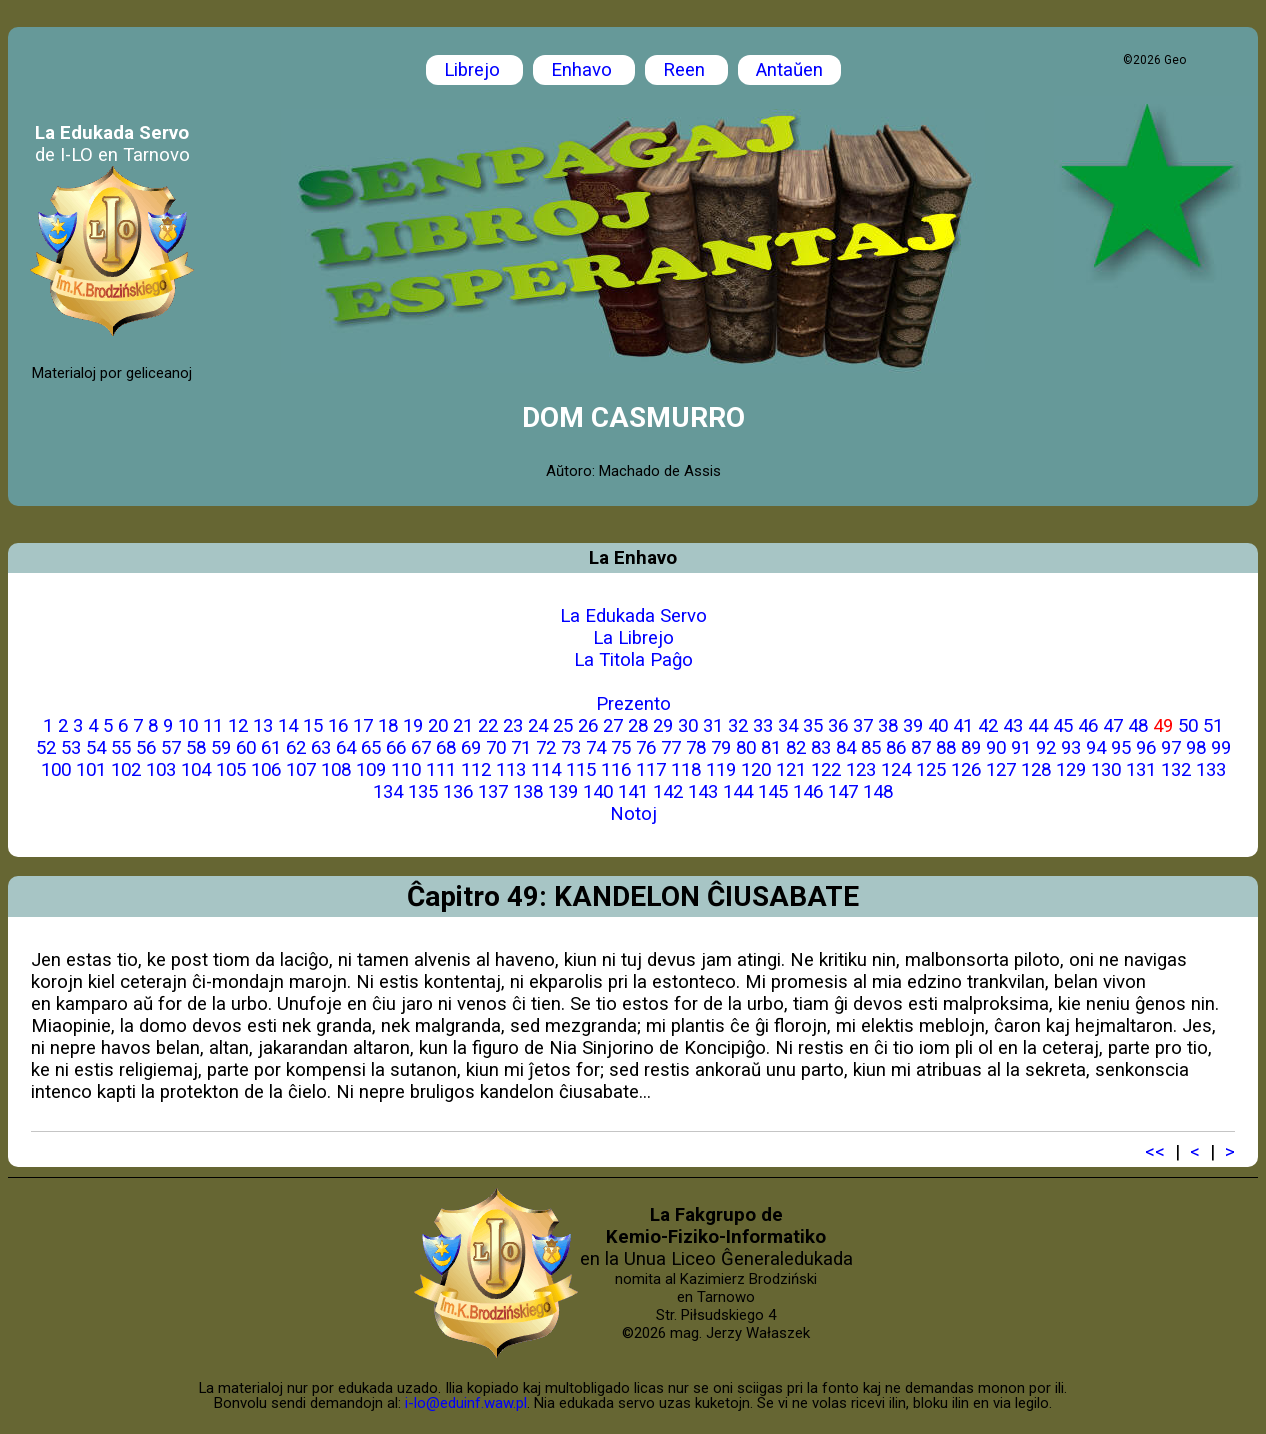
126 (966, 770)
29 (663, 726)
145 (773, 792)
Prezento (633, 704)
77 (671, 748)
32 (738, 726)
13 (263, 726)
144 (738, 792)
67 (421, 748)
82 (796, 748)
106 (266, 770)
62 (296, 748)
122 (826, 770)
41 (963, 726)
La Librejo (633, 638)
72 (546, 748)
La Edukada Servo (633, 616)
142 (668, 792)
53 (71, 748)
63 (321, 748)
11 (213, 726)
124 (896, 770)
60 (246, 748)
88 (946, 748)
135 (423, 792)
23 (513, 726)
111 (441, 770)
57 (171, 748)
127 (1001, 770)
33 (763, 726)
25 (563, 726)
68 (446, 748)
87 (921, 748)
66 (396, 748)
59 (221, 748)
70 (496, 748)
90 (996, 748)
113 (511, 770)
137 (493, 792)
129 (1071, 770)
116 (616, 770)
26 (588, 726)
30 (688, 726)
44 (1038, 726)
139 (563, 792)
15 (313, 726)
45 (1063, 726)
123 (861, 770)
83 (821, 748)
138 (528, 792)
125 (931, 770)
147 (843, 792)
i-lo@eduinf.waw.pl (466, 1403)
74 (596, 748)
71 (521, 748)
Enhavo (584, 70)
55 (121, 748)
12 (238, 726)
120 (756, 770)
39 (913, 726)
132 (1176, 770)
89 (971, 748)
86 (896, 748)
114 (546, 770)
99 (1221, 748)
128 (1036, 770)
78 (696, 748)
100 (56, 770)
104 (196, 770)
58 (196, 748)
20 (438, 726)
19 (413, 726)
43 (1013, 726)
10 (188, 726)
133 (1211, 770)
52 (46, 748)
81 (771, 748)
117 (651, 770)
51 (1213, 726)
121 (791, 770)
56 (146, 748)
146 (808, 792)
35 (813, 726)
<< (1155, 1152)
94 (1096, 748)
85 (871, 748)
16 (338, 726)
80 (746, 748)
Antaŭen (789, 70)
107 (301, 770)
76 (646, 748)
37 (863, 726)
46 (1088, 726)
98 (1196, 748)
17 (363, 726)
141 (633, 792)
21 (463, 726)
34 (788, 726)
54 (96, 748)
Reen (686, 70)
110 (406, 770)
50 (1188, 726)
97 (1171, 748)
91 (1021, 748)
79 (721, 748)
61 (271, 748)
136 (458, 792)
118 (686, 770)
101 (91, 770)
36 (838, 726)
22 (488, 726)
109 (371, 770)
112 (476, 770)
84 (846, 748)
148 (878, 792)
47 (1113, 726)
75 (621, 748)
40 (938, 726)
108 (336, 770)
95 (1121, 748)
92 (1046, 748)
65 (371, 748)
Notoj (633, 814)
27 (613, 726)
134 (388, 792)
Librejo (474, 70)
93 (1071, 748)
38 (888, 726)
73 (571, 748)
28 (638, 726)
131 (1141, 770)
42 (988, 726)
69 (471, 748)
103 (161, 770)
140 (598, 792)
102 (126, 770)
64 (346, 748)
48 (1138, 726)
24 (538, 726)
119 (721, 770)
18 (388, 726)
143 (703, 792)
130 (1106, 770)
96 (1146, 748)
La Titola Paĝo (633, 660)
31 (713, 726)
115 (581, 770)
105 (231, 770)
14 (288, 726)
